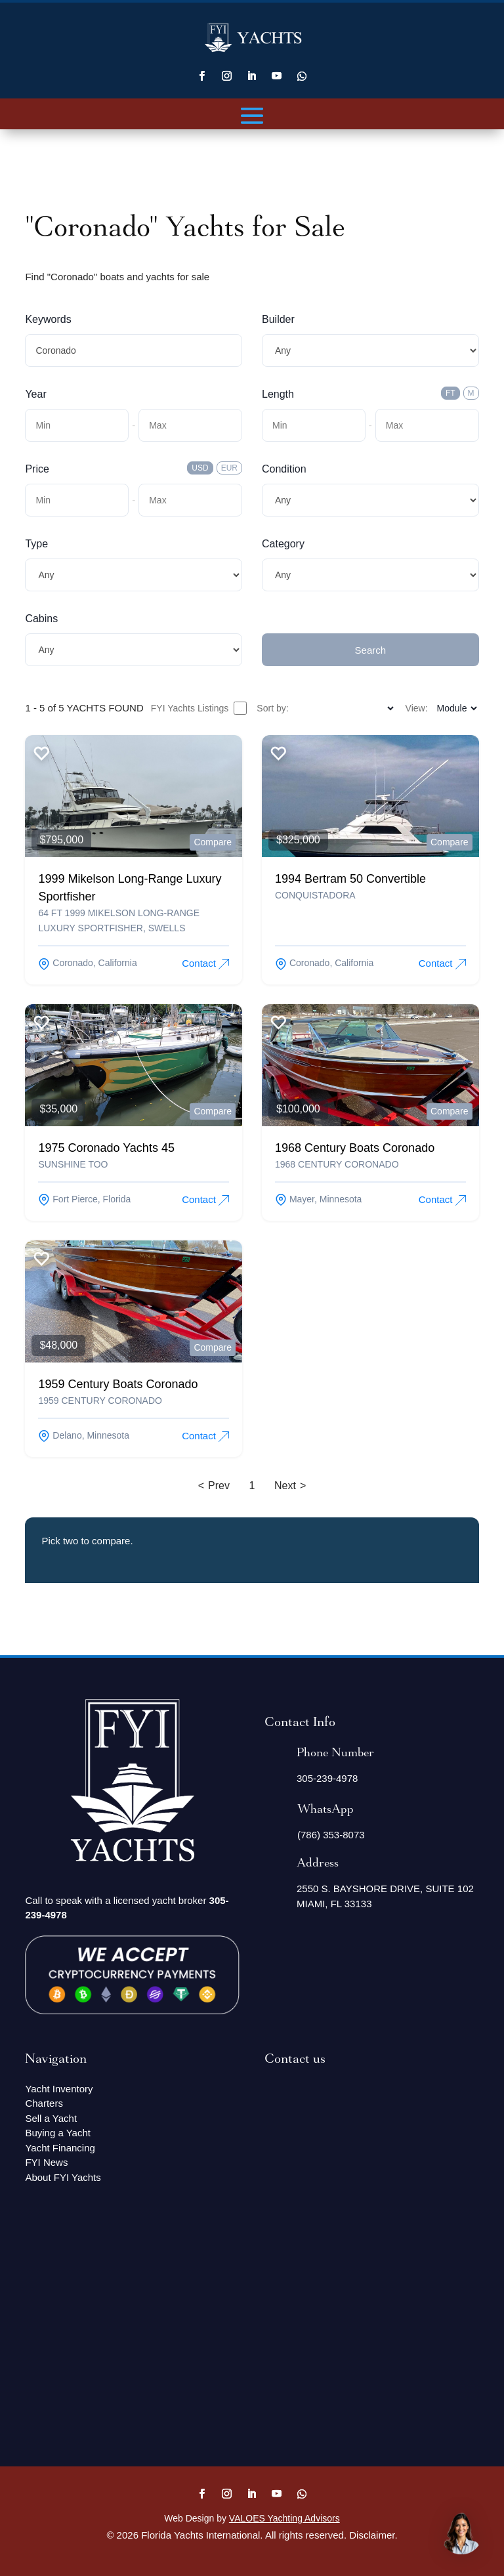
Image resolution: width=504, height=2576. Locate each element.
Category (283, 543)
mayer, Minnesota (318, 1199)
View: (417, 708)
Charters (44, 2103)
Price (37, 469)
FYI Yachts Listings (199, 708)
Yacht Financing (59, 2147)
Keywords (48, 319)
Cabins (41, 618)
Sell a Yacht (51, 2118)
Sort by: (272, 708)
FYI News (46, 2162)
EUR (229, 468)
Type (36, 543)
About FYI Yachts (62, 2177)
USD (200, 468)
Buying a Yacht (58, 2132)
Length (278, 394)
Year (35, 394)
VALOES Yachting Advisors (284, 2518)
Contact (205, 963)
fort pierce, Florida (84, 1199)
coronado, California (87, 963)
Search (371, 650)
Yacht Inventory (59, 2088)
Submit (278, 618)
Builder (278, 319)
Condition (284, 469)
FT (450, 393)
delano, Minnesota (83, 1435)
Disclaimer (371, 2535)
